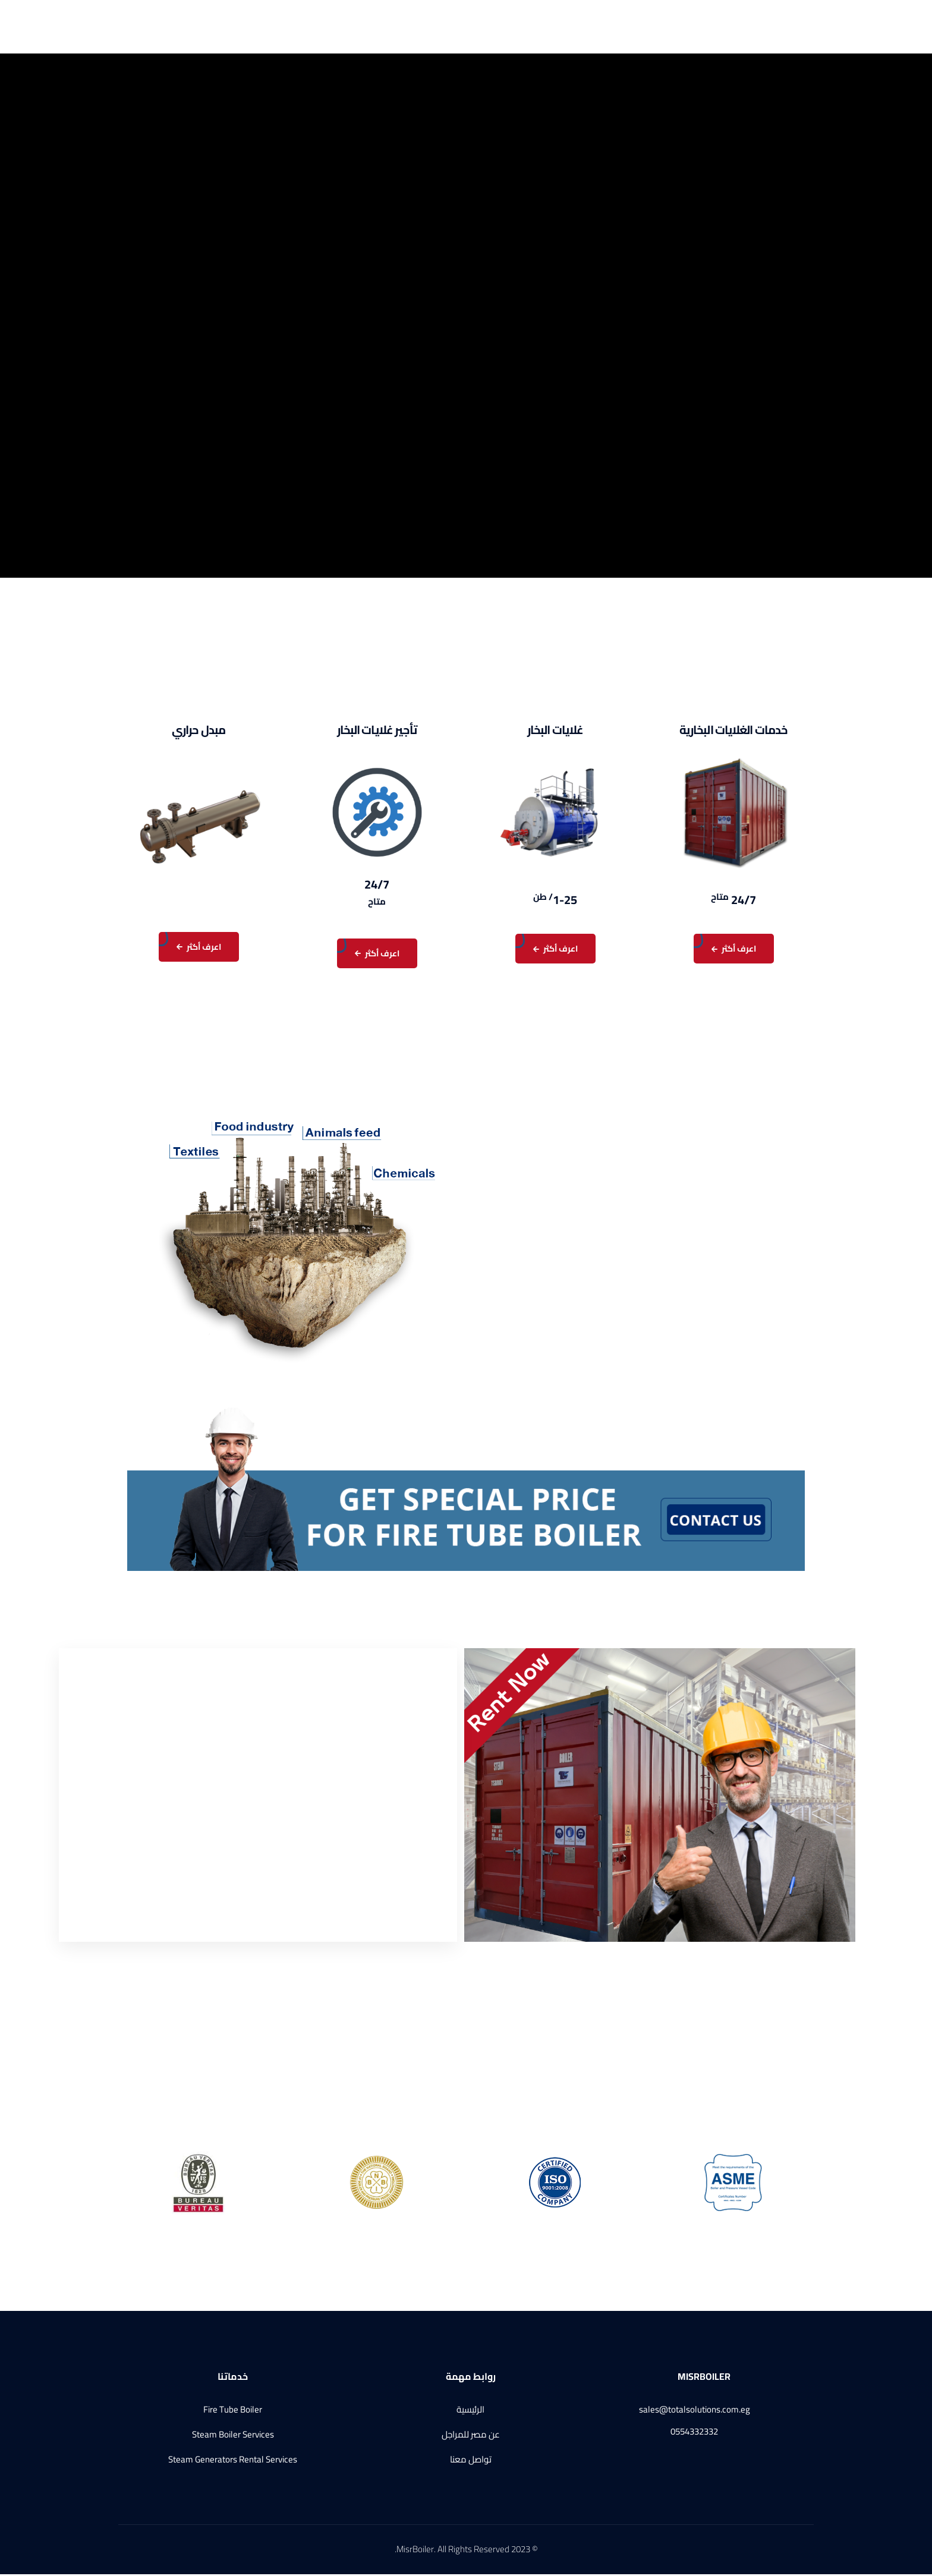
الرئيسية (533, 26)
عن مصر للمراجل (477, 26)
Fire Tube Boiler (232, 2412)
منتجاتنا (339, 26)
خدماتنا (401, 26)
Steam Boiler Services (233, 2437)
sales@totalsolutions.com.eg (694, 2411)
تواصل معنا (215, 26)
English (165, 26)
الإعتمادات (280, 26)
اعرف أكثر (733, 951)
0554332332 (694, 2433)
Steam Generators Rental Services (232, 2461)
